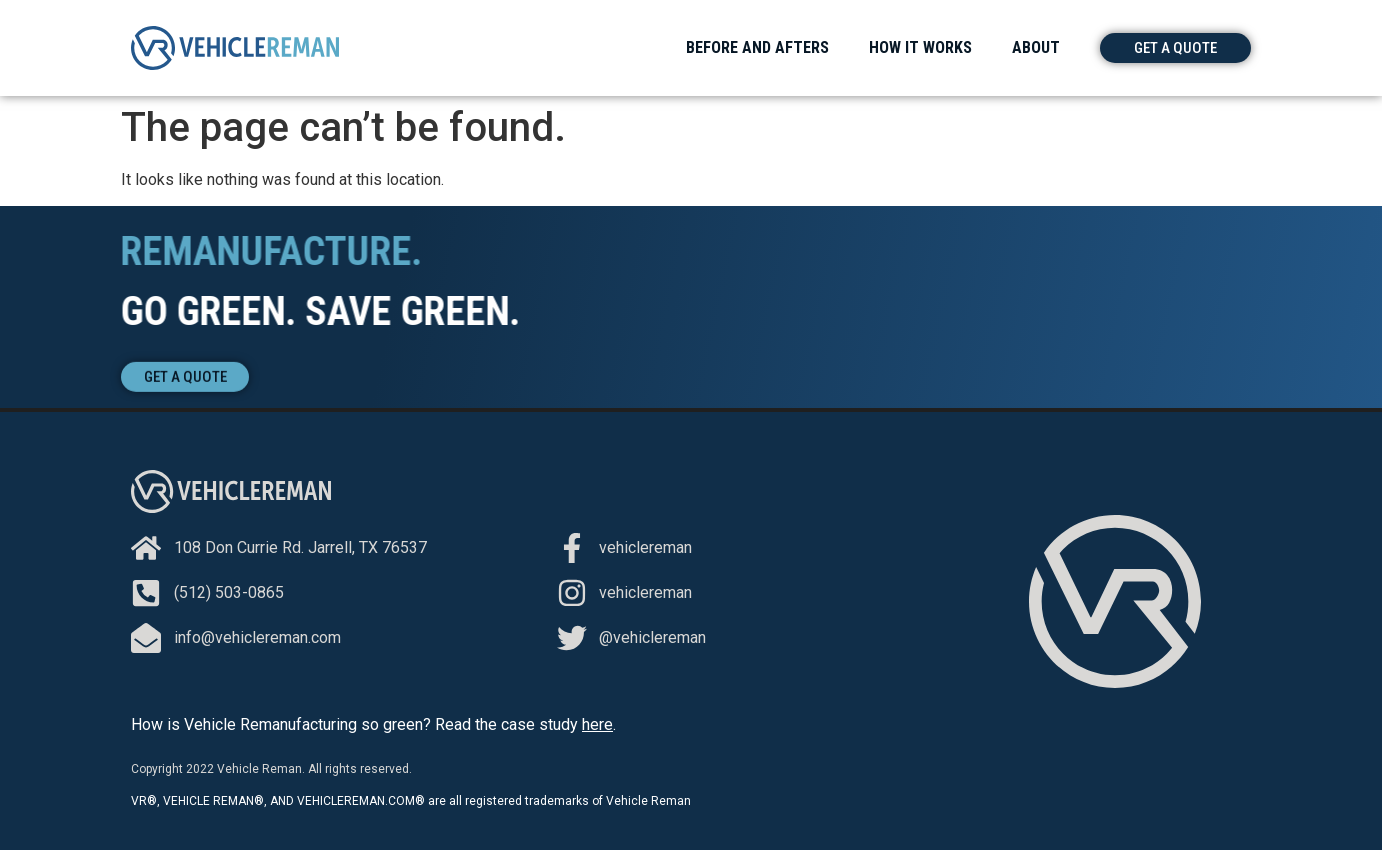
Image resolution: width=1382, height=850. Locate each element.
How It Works (920, 47)
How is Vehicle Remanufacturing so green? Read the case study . (373, 724)
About (1036, 47)
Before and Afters (757, 47)
